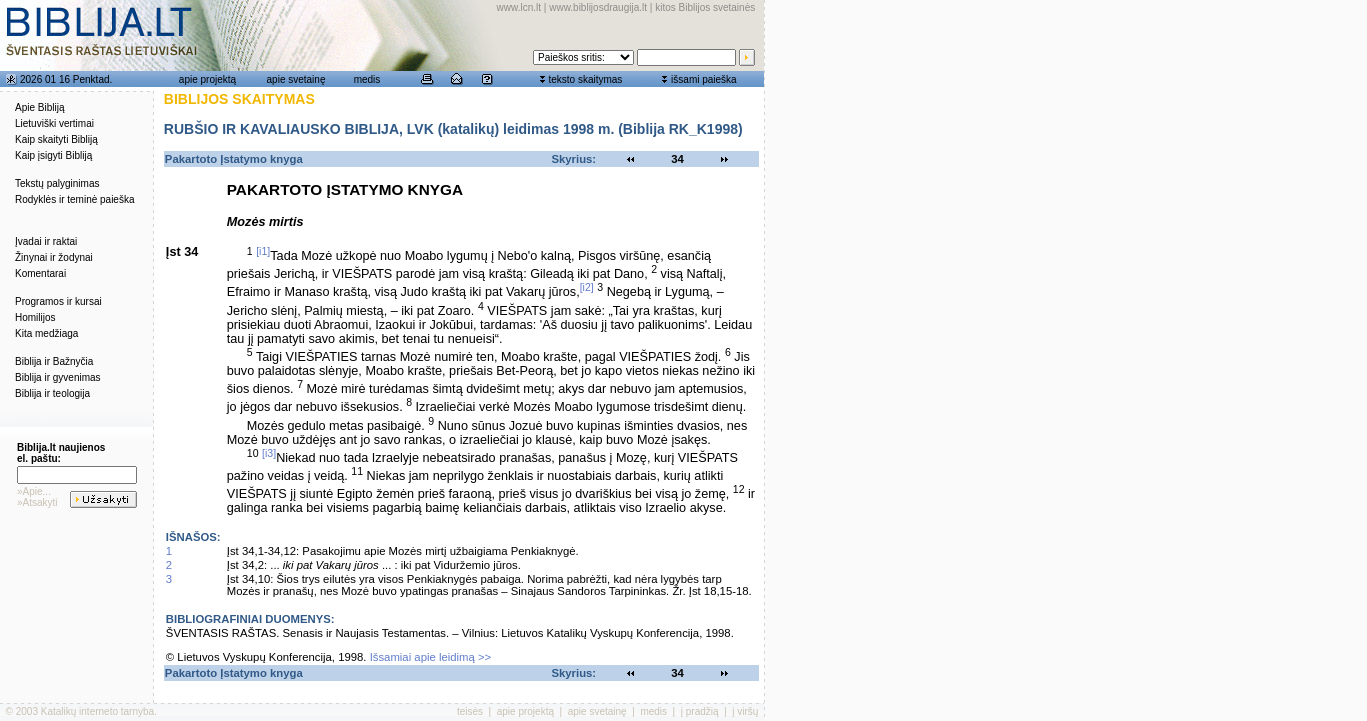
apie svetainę (296, 79)
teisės (470, 711)
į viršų (745, 711)
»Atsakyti (37, 502)
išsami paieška (704, 79)
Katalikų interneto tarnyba (97, 711)
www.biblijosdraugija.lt (598, 7)
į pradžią (700, 711)
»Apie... (34, 491)
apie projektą (207, 79)
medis (367, 79)
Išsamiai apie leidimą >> (431, 657)
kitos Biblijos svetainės (705, 7)
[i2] (587, 287)
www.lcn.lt (519, 7)
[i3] (269, 453)
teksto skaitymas (585, 79)
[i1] (263, 251)
